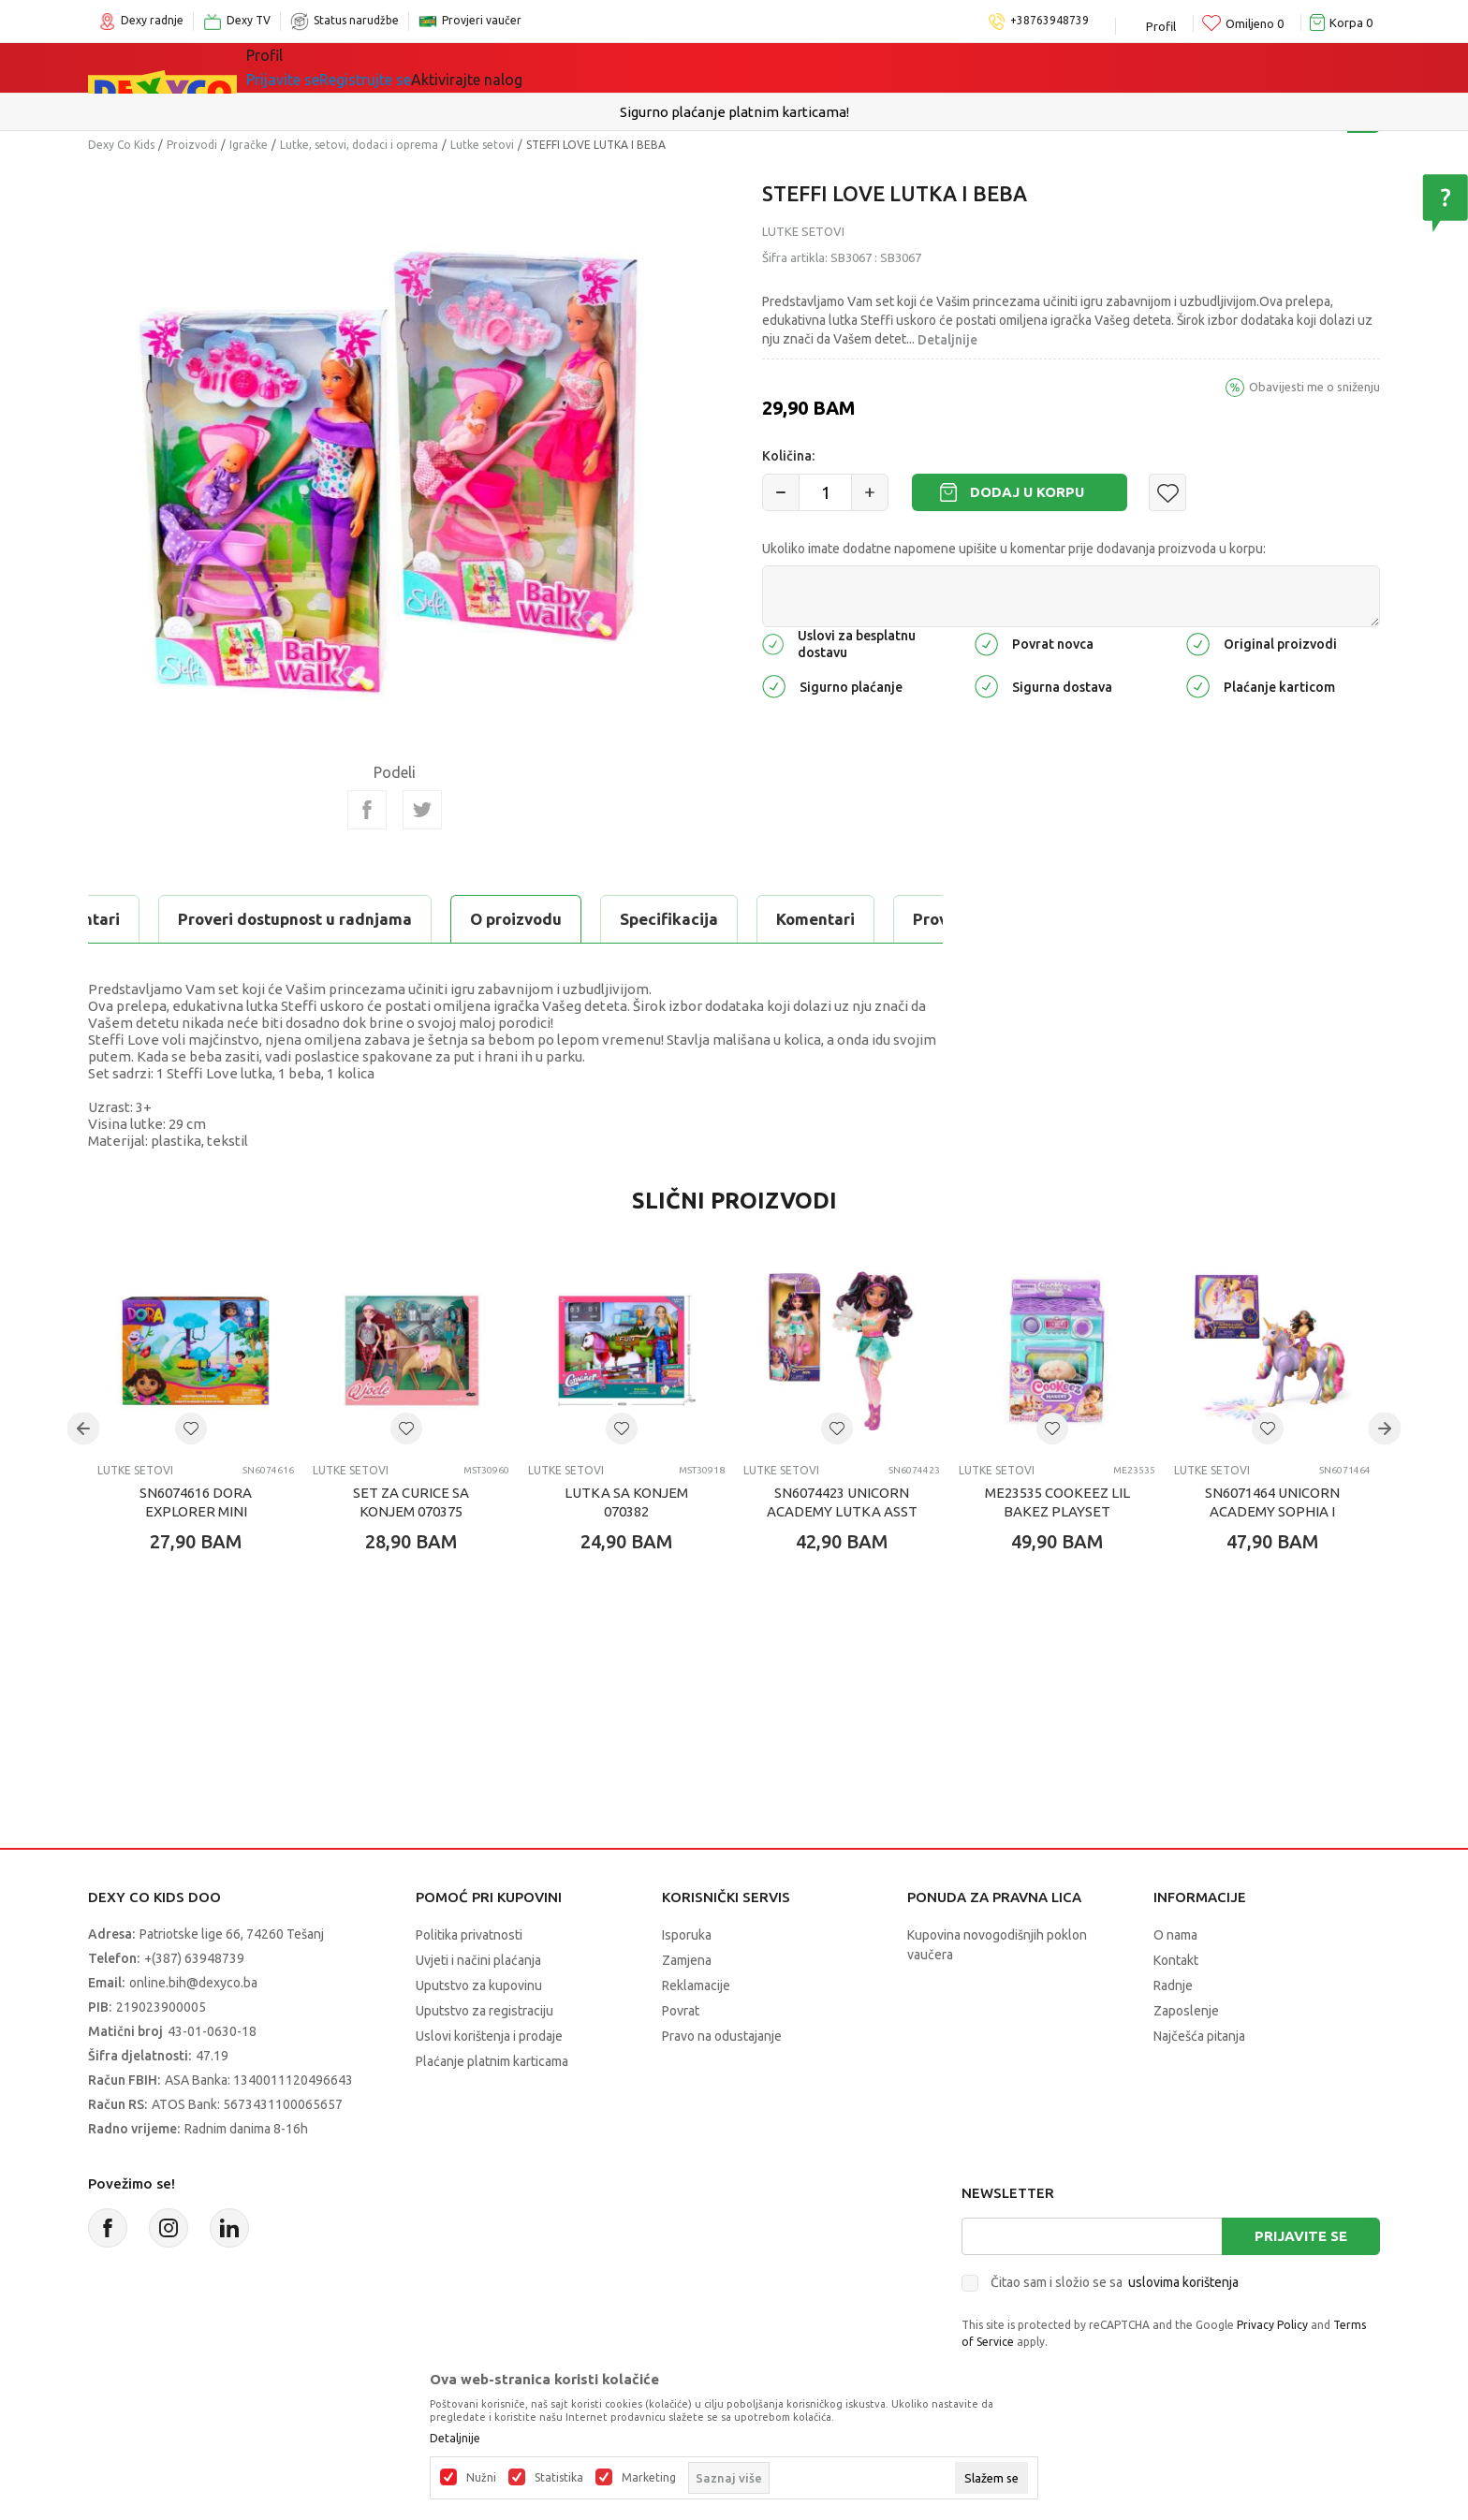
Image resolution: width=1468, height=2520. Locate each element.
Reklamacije (696, 1985)
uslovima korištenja (1183, 2282)
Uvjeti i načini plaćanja (478, 1960)
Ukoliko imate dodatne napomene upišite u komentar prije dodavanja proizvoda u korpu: (1014, 548)
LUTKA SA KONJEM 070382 (626, 1502)
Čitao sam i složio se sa (1115, 2282)
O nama (1175, 1934)
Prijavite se (1301, 2236)
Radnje (1173, 1985)
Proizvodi (192, 145)
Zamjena (687, 1960)
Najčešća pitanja (1199, 2036)
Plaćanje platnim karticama (492, 2061)
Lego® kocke (553, 67)
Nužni (481, 2477)
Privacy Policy (1272, 2325)
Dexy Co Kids (121, 145)
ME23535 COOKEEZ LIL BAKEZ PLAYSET (1057, 1502)
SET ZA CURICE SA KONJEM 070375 (411, 1502)
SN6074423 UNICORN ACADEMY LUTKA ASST (842, 1502)
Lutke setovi (482, 145)
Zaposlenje (1186, 2010)
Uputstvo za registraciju (484, 2010)
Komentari (462, 919)
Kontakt (1175, 1960)
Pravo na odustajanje (722, 2036)
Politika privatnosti (469, 1934)
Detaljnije (947, 339)
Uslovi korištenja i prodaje (489, 2036)
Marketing (649, 2477)
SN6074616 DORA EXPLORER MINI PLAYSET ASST (195, 1511)
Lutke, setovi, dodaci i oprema (359, 145)
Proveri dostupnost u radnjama (677, 919)
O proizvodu (163, 919)
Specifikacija (316, 919)
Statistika (559, 2477)
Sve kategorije (322, 67)
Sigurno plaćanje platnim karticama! (734, 112)
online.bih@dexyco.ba (193, 1982)
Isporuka (687, 1934)
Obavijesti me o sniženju (1314, 386)
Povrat (680, 2010)
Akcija (658, 67)
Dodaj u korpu (1027, 492)
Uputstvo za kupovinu (479, 1985)
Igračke (443, 67)
